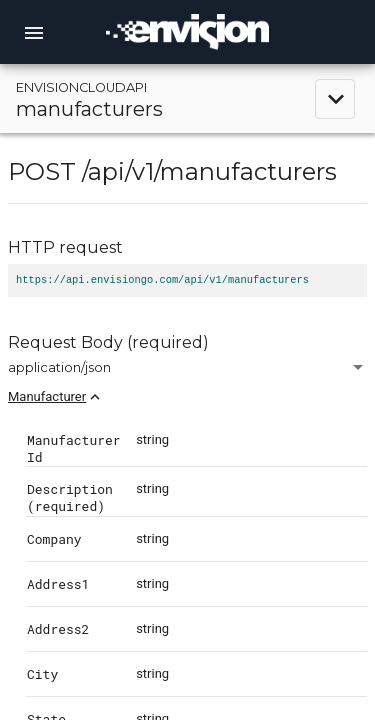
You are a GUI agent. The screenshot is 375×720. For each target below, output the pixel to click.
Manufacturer (47, 396)
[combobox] (187, 367)
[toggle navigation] (187, 98)
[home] (188, 32)
